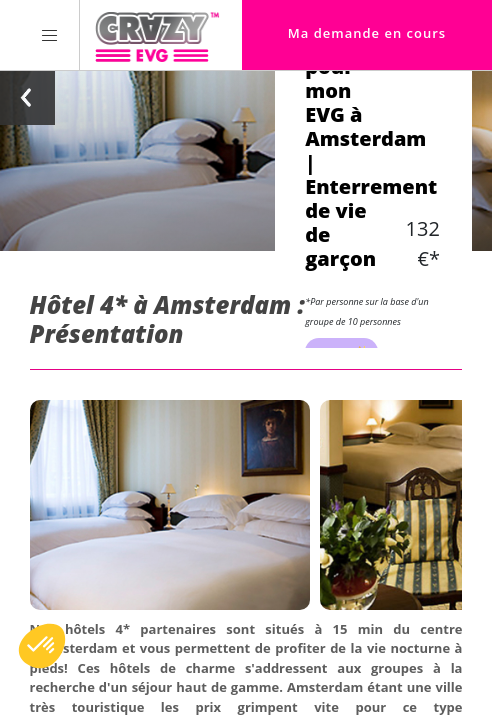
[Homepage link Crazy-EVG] (157, 35)
